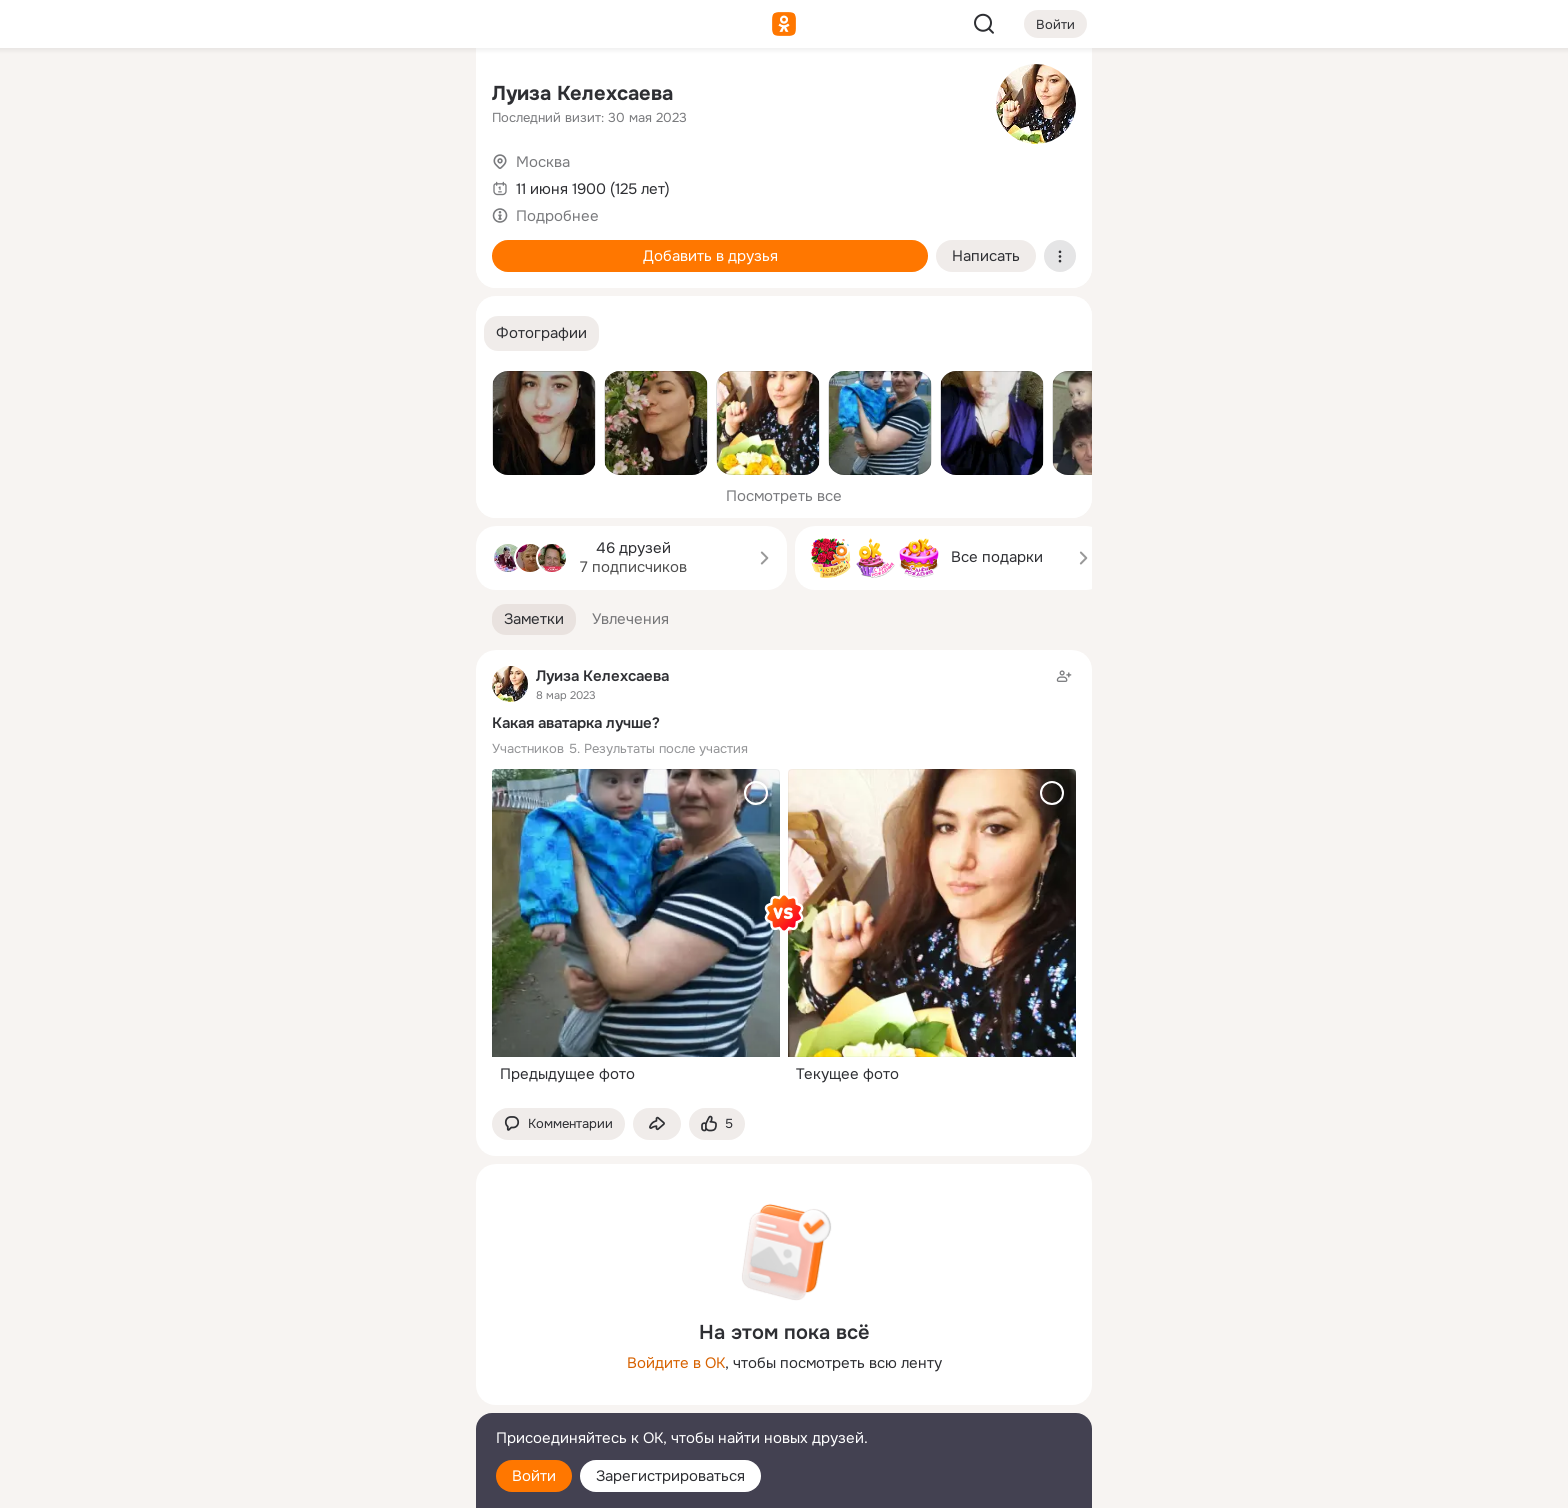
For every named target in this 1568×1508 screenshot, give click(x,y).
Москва (543, 162)
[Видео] (416, 184)
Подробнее (557, 216)
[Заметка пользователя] (784, 879)
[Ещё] (328, 1353)
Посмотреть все (784, 496)
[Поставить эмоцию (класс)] (717, 1124)
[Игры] (416, 272)
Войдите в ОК (676, 1363)
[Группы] (416, 96)
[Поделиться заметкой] (657, 1124)
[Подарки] (240, 272)
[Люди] (328, 184)
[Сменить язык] (328, 1396)
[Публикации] (240, 184)
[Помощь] (240, 360)
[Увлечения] (328, 96)
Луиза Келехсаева (582, 93)
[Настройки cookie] (328, 1481)
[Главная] (240, 96)
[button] (541, 333)
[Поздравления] (328, 272)
